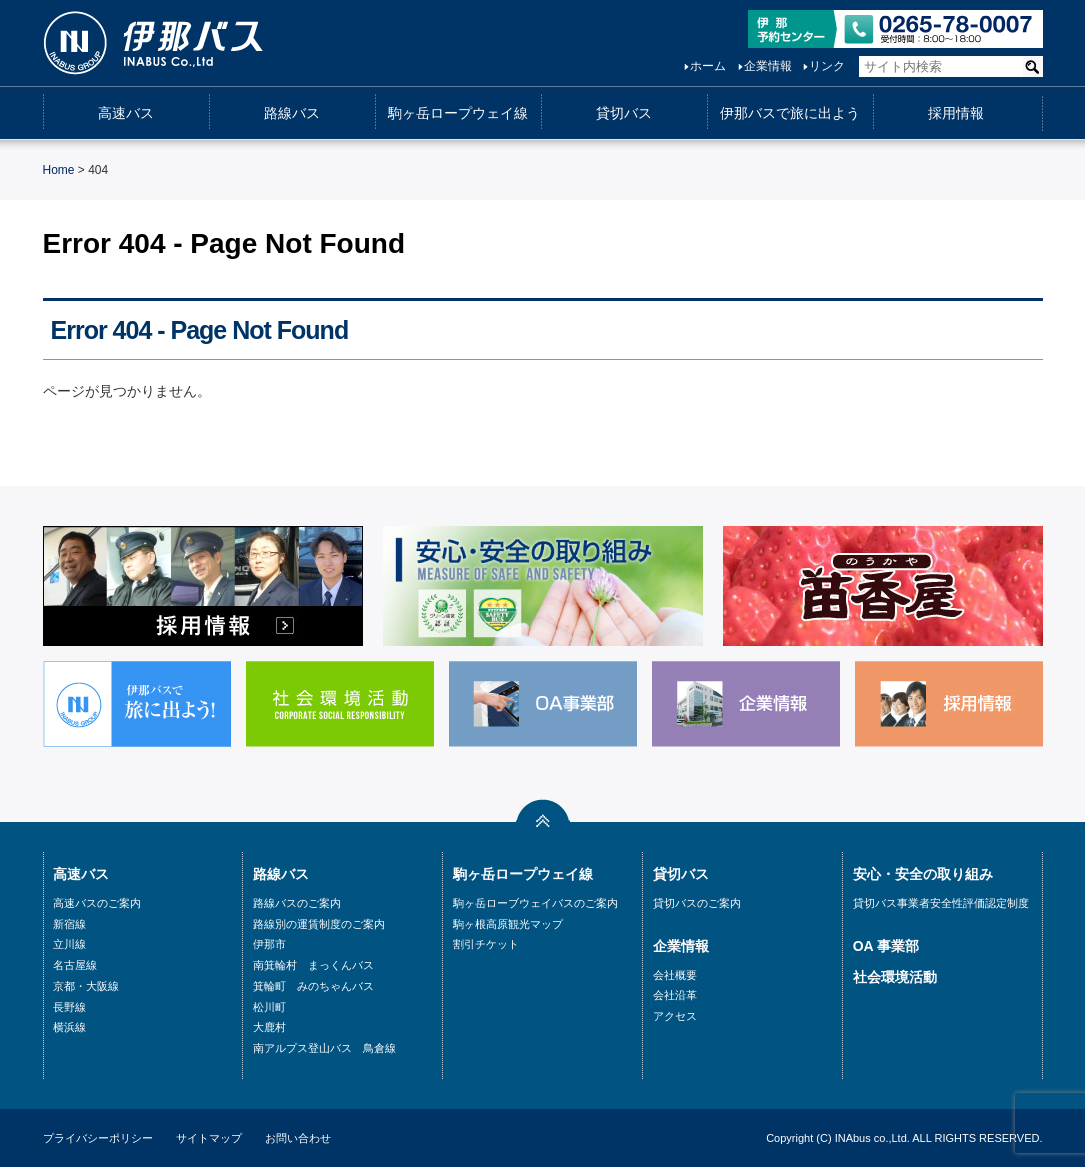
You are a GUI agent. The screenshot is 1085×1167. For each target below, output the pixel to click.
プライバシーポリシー (98, 1138)
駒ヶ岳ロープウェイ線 (458, 113)
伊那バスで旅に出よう (790, 113)
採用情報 (956, 113)
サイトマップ (209, 1138)
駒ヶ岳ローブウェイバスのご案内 (535, 903)
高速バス (126, 113)
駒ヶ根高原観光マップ (508, 924)
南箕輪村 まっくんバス (313, 965)
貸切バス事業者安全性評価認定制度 (941, 903)
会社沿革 (675, 995)
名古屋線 (75, 965)
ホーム (708, 66)
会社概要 (675, 975)
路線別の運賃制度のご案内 (319, 924)
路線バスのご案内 (297, 903)
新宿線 (69, 924)
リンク (827, 66)
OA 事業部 (886, 946)
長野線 (69, 1007)
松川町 (269, 1007)
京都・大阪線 (86, 986)
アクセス (675, 1016)
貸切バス (624, 113)
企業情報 (768, 66)
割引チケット (486, 944)
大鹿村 (269, 1027)
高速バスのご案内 (97, 903)
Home (59, 170)
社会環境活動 (895, 977)
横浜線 (69, 1027)
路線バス (292, 113)
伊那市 (269, 944)
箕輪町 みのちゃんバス (313, 986)
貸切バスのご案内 (697, 903)
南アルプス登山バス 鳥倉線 (324, 1048)
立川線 (69, 944)
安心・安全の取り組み (923, 874)
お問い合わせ (298, 1138)
